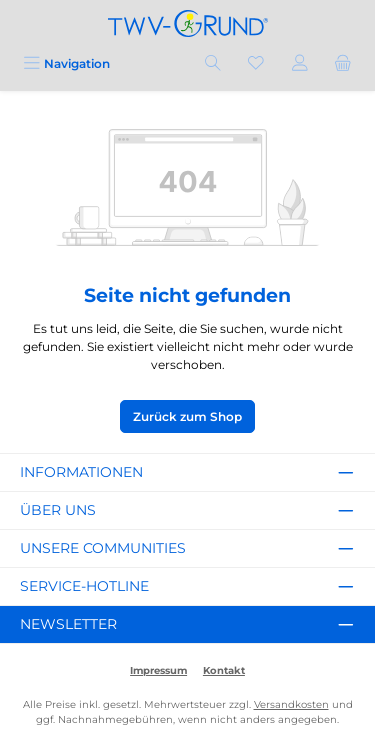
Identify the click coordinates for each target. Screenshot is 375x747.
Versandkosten (291, 704)
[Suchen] (213, 63)
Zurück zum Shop (187, 416)
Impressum (158, 670)
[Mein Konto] (300, 63)
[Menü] (66, 63)
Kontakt (224, 670)
